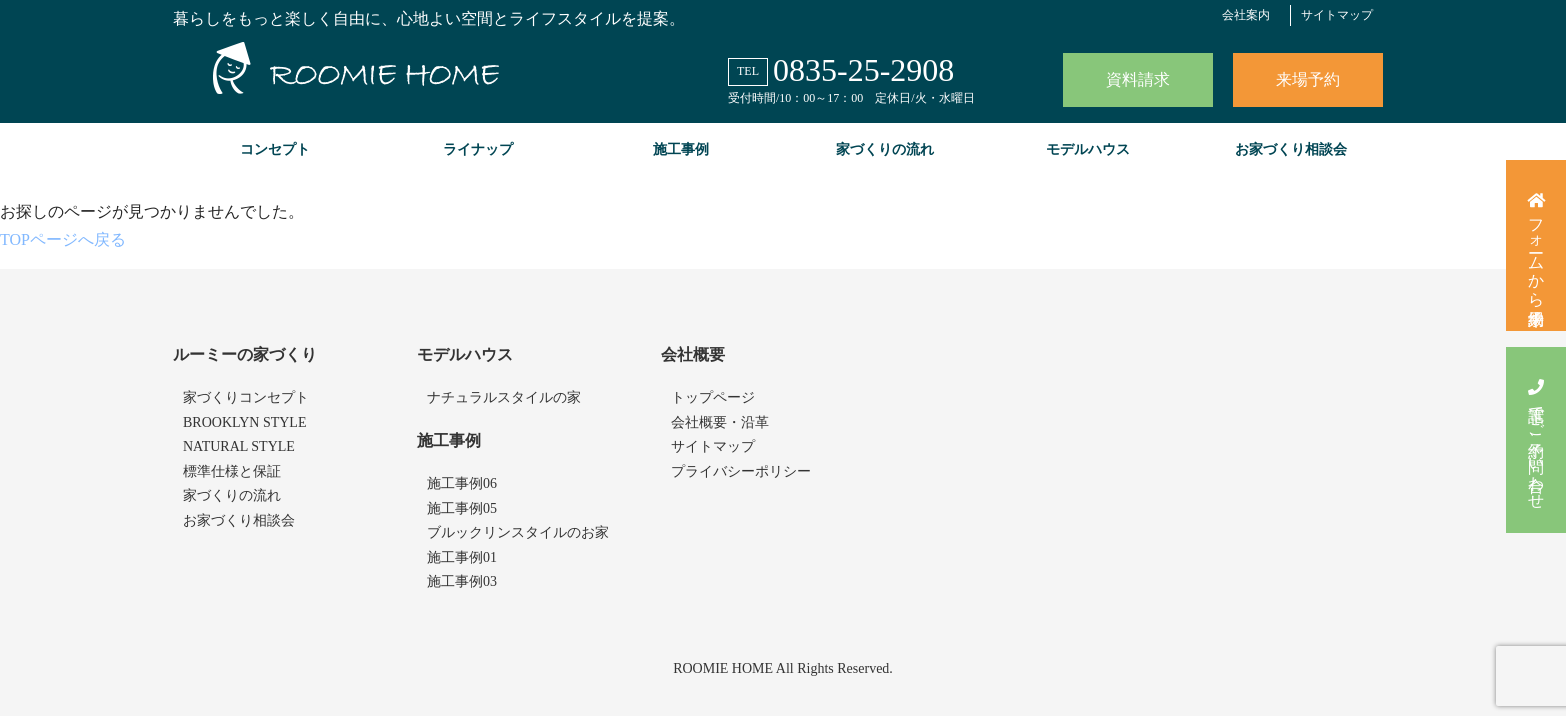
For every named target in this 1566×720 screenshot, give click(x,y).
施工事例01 (462, 557)
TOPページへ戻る (63, 239)
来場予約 (1308, 79)
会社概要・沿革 (720, 422)
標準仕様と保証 (232, 471)
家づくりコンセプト (246, 397)
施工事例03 (462, 581)
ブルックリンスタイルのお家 (518, 532)
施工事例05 (462, 508)
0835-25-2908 (863, 70)
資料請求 (1138, 79)
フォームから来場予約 (1536, 245)
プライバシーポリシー (741, 471)
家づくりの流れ (885, 149)
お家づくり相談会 (1291, 149)
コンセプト (275, 149)
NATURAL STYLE (239, 446)
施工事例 (681, 149)
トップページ (713, 397)
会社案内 (1246, 15)
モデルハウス (1088, 149)
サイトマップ (1337, 15)
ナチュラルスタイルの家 (504, 397)
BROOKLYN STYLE (244, 422)
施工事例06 (462, 483)
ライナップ (478, 149)
